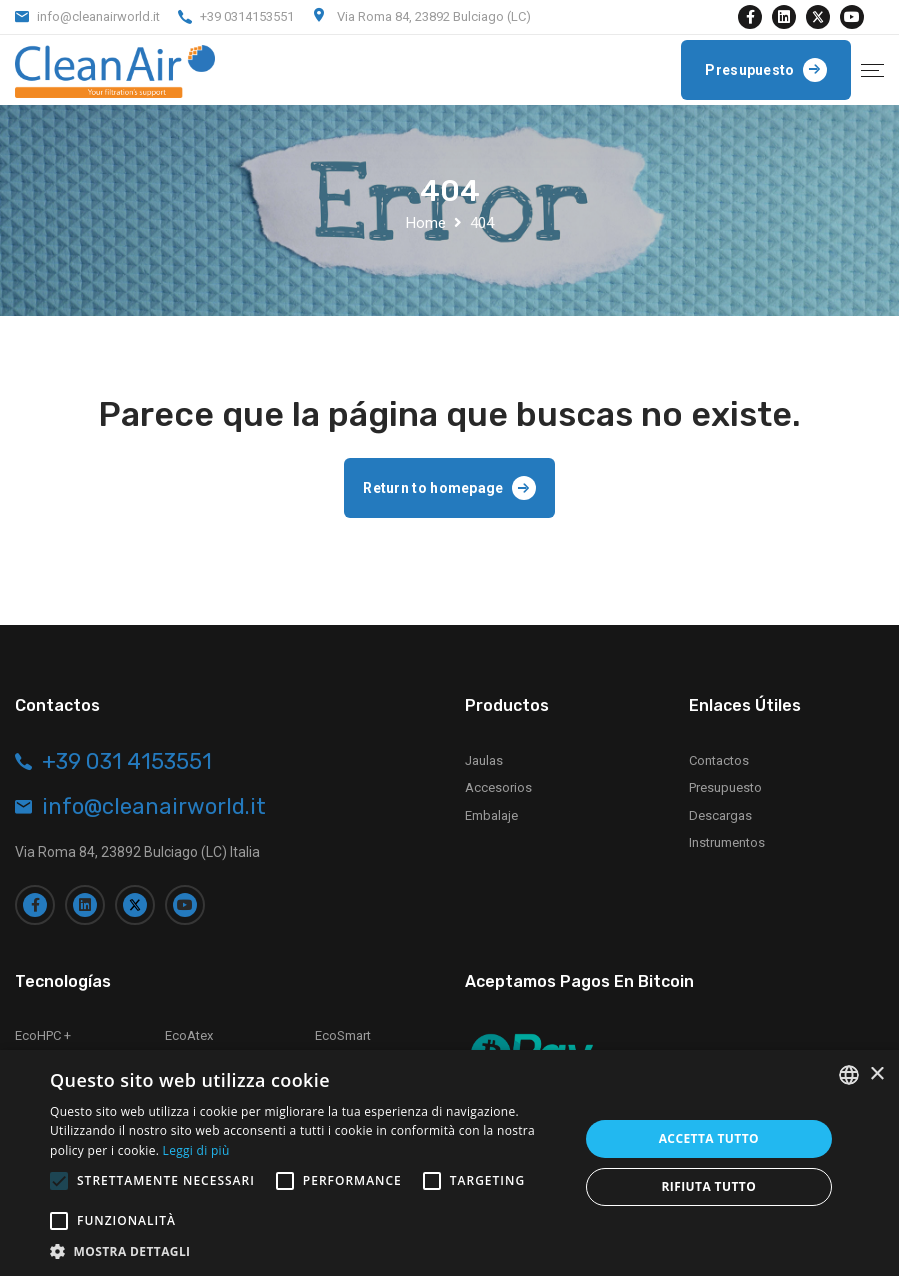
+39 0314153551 (247, 16)
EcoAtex (189, 1035)
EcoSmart (343, 1035)
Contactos (719, 760)
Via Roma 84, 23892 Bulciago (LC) (434, 16)
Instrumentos (727, 842)
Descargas (720, 815)
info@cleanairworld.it (98, 16)
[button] (306, 1251)
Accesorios (498, 787)
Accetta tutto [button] (709, 1138)
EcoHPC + (43, 1035)
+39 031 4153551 (127, 762)
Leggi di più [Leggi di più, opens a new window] (196, 1150)
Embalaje (491, 815)
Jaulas (484, 760)
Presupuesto (725, 787)
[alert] (449, 1163)
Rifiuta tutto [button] (709, 1186)
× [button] (876, 1074)
